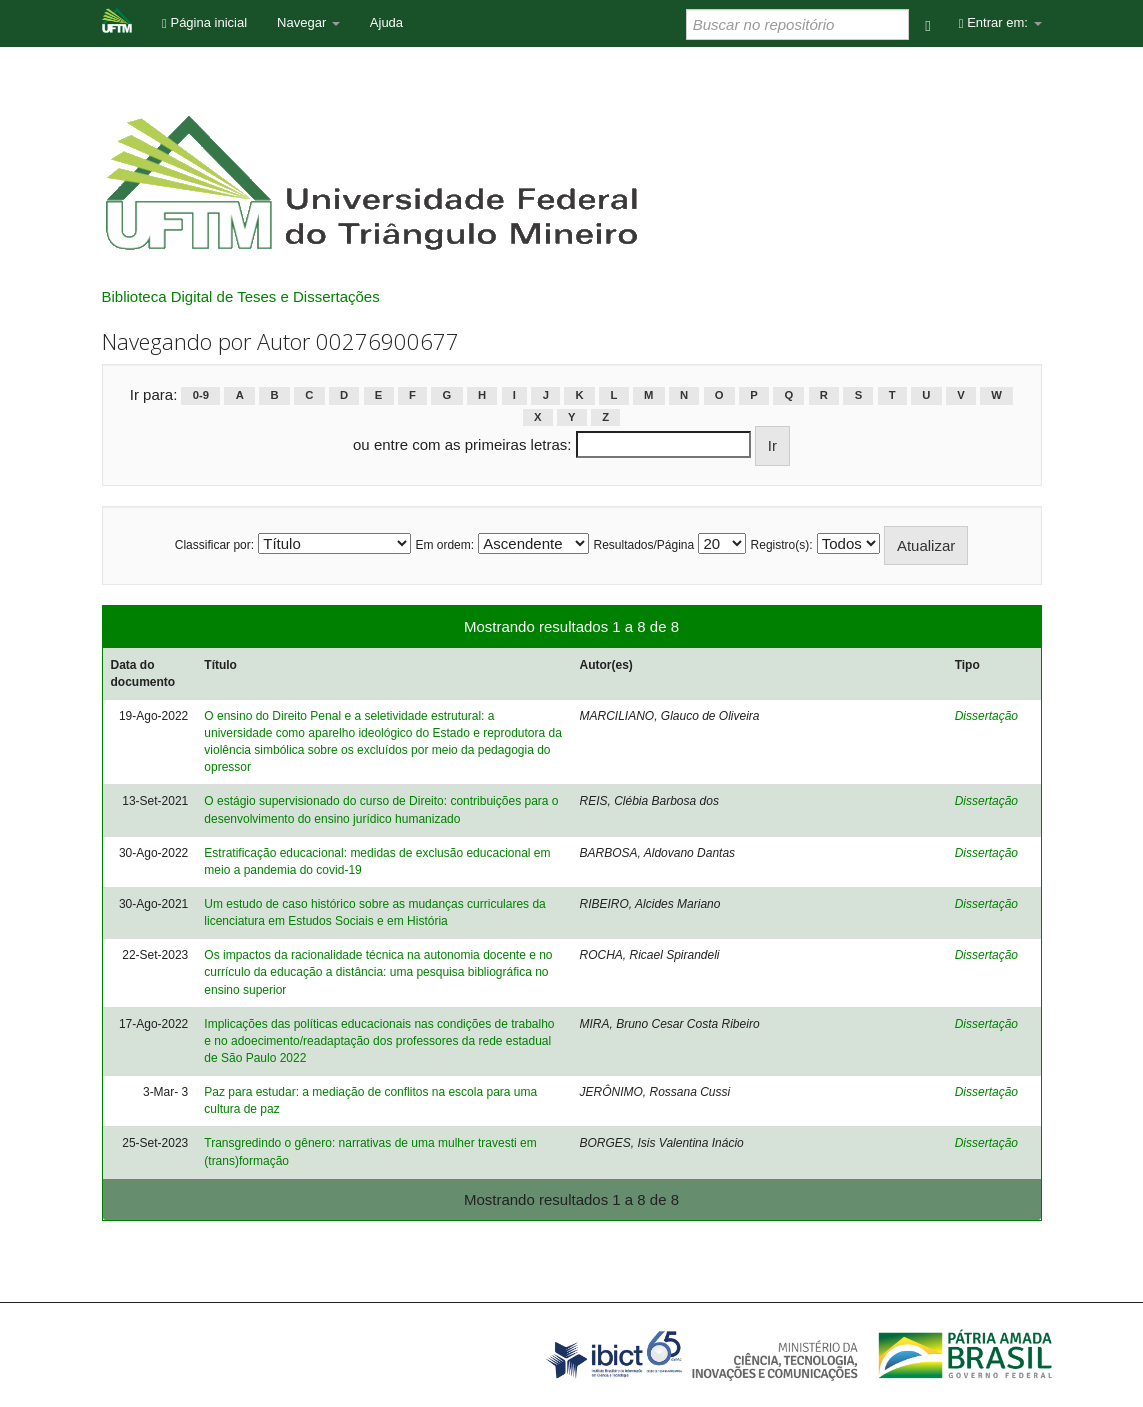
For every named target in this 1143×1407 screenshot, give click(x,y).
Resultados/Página (643, 545)
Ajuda (386, 22)
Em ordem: (444, 545)
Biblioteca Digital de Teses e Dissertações (241, 296)
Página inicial (204, 22)
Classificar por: (214, 545)
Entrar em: (1000, 22)
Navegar (308, 22)
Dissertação (986, 716)
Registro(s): (782, 545)
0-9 (201, 396)
